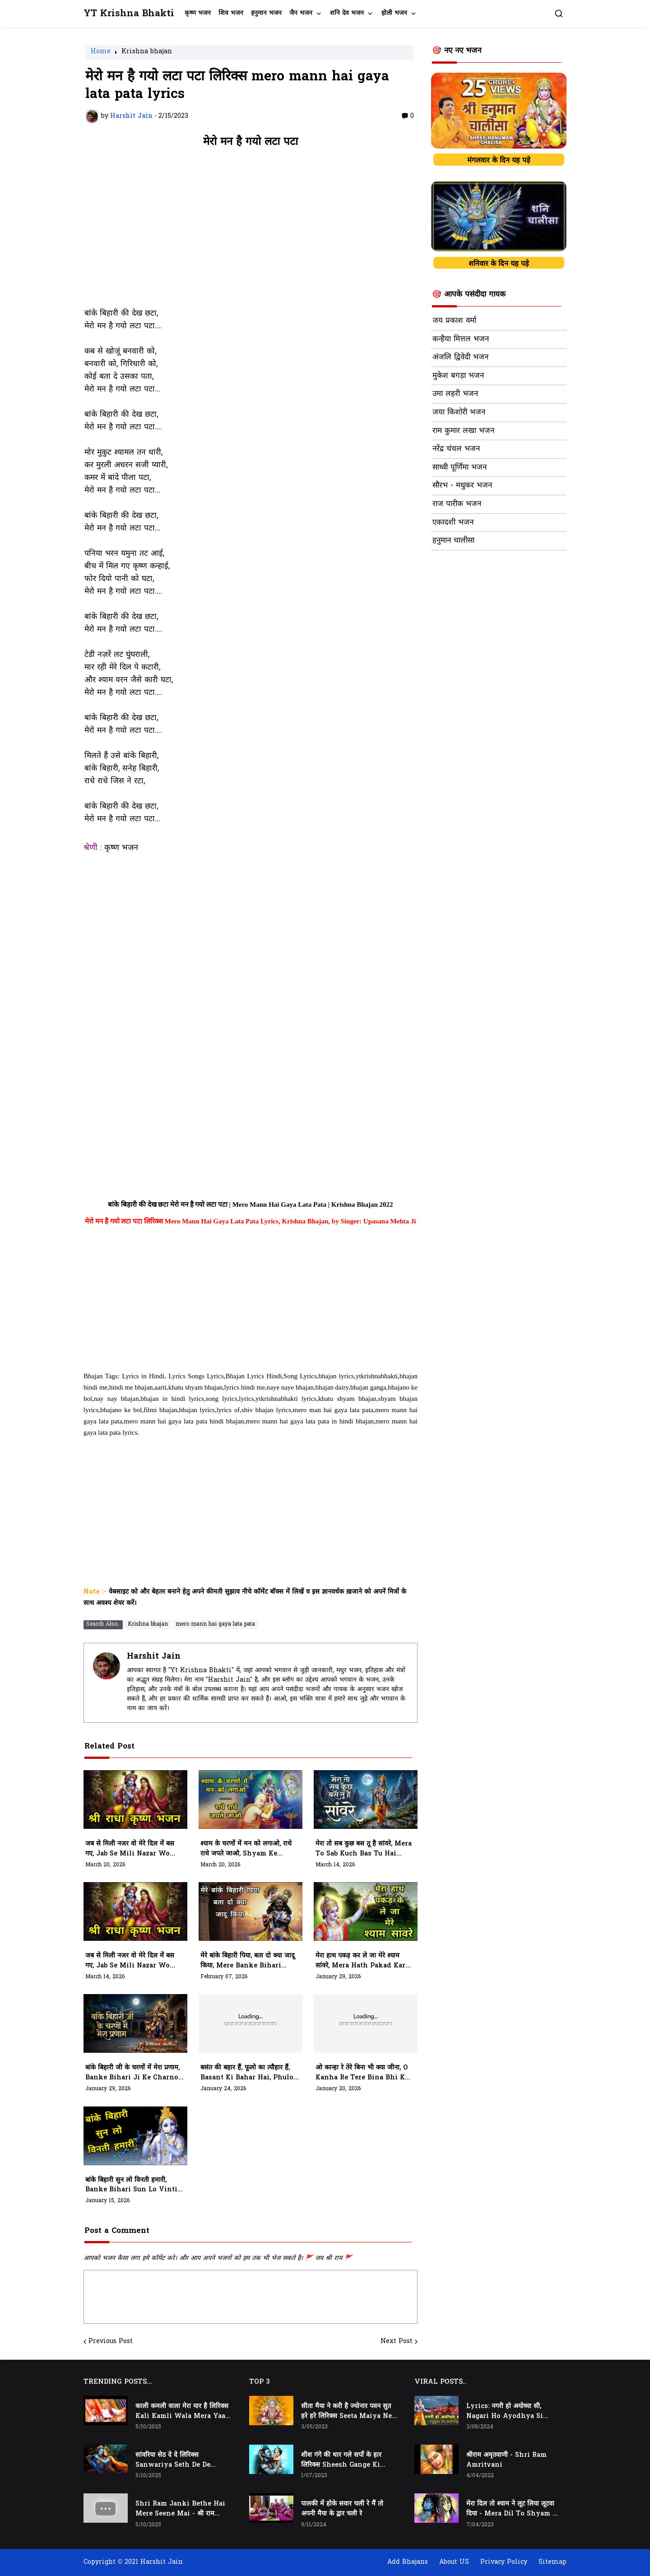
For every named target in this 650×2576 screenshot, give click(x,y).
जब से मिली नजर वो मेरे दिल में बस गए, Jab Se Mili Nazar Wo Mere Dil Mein (129, 1849)
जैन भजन (300, 13)
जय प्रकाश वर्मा (454, 321)
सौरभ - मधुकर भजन (462, 485)
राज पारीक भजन (456, 504)
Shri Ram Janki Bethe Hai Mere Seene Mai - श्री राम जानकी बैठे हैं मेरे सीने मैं (180, 2509)
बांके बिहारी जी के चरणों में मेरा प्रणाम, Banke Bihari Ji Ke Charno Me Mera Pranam (132, 2073)
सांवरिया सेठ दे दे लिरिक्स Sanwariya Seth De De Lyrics (172, 2460)
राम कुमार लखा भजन (463, 431)
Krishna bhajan (146, 52)
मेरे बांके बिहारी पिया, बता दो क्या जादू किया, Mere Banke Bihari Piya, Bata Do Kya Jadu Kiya (248, 1961)
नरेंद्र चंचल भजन (456, 449)
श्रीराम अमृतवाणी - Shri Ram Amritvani (506, 2460)
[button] (558, 13)
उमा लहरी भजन (455, 394)
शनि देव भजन (347, 13)
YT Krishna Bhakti (129, 14)
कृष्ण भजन (198, 13)
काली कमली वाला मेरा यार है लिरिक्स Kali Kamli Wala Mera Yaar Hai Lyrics (181, 2412)
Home (101, 52)
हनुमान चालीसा (453, 540)
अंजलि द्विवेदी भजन (460, 357)
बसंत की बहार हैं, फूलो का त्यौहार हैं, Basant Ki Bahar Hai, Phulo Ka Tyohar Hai (246, 2073)
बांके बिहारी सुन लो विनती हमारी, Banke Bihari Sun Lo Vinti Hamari (131, 2185)
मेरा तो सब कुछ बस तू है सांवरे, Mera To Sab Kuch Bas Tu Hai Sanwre (364, 1849)
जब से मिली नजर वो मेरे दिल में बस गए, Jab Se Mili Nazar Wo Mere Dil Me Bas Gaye (129, 1961)
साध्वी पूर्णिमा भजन (459, 467)
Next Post (397, 2341)
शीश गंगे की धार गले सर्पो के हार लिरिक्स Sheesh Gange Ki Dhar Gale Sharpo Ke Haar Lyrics (345, 2460)
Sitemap (552, 2562)
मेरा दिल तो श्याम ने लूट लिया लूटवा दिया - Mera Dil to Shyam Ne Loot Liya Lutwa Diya (514, 2509)
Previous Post (110, 2341)
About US (454, 2562)
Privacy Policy (503, 2562)
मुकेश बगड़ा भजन (458, 376)
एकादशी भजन (453, 522)
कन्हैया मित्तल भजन (460, 339)
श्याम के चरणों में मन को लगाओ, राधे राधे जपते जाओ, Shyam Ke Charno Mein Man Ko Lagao (248, 1849)
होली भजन (394, 13)
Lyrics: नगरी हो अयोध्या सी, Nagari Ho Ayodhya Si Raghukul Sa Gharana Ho (509, 2412)
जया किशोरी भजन (458, 412)
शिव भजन (230, 13)
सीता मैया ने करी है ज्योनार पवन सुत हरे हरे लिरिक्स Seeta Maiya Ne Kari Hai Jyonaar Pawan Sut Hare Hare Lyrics (346, 2412)
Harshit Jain (154, 1657)
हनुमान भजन (266, 13)
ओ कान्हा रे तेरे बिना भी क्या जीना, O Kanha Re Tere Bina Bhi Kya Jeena (364, 2073)
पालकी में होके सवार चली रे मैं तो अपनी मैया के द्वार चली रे (342, 2509)
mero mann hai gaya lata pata (215, 1624)
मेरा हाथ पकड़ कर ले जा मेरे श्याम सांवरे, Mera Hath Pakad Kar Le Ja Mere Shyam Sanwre (361, 1961)
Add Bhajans (407, 2562)
